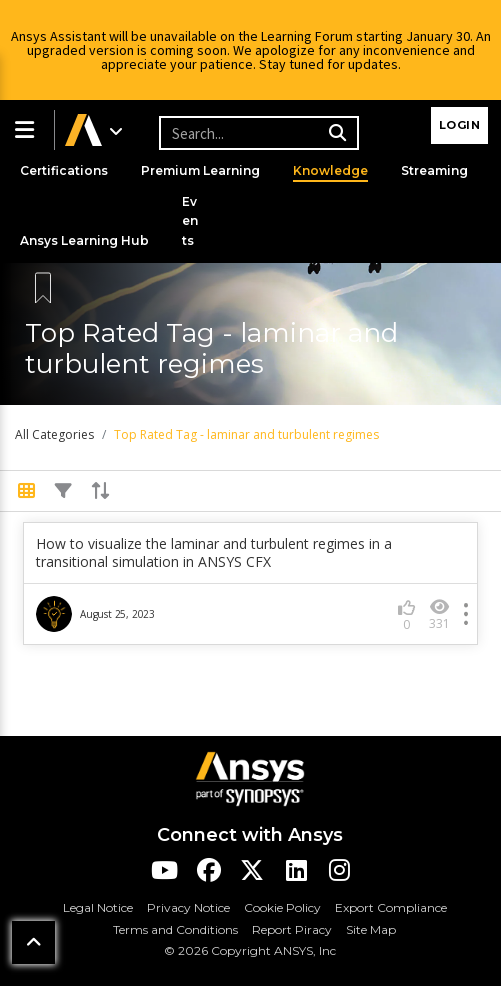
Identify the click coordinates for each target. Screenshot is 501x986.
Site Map (371, 929)
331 (439, 614)
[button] (27, 130)
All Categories (54, 434)
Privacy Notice (188, 907)
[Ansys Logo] (250, 777)
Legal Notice (98, 907)
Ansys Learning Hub (84, 240)
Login (460, 125)
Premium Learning (200, 170)
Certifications (64, 170)
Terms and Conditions (175, 929)
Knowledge (330, 170)
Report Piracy (292, 929)
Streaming (434, 170)
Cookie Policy (282, 907)
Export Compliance (391, 907)
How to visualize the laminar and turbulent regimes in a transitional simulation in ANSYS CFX (214, 553)
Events (190, 220)
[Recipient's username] (256, 133)
